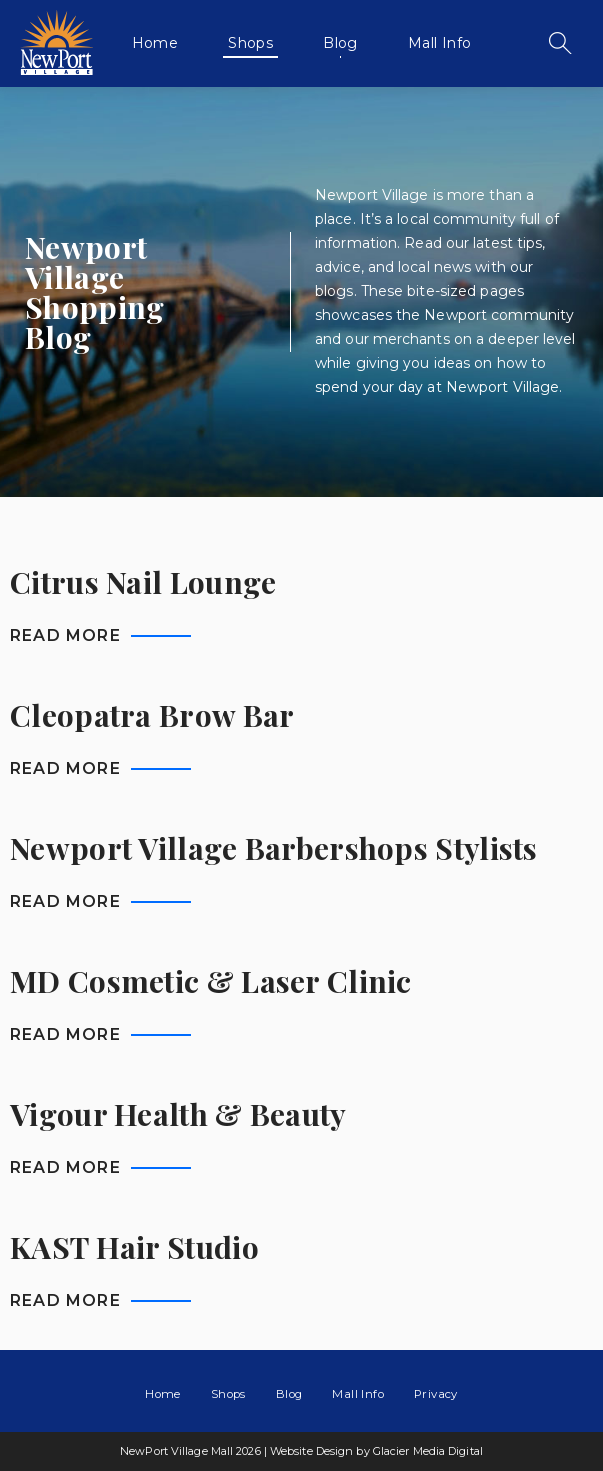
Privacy (436, 1394)
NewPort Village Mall (56, 42)
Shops (250, 43)
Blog (340, 43)
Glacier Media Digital (428, 1451)
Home (155, 43)
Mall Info (440, 43)
